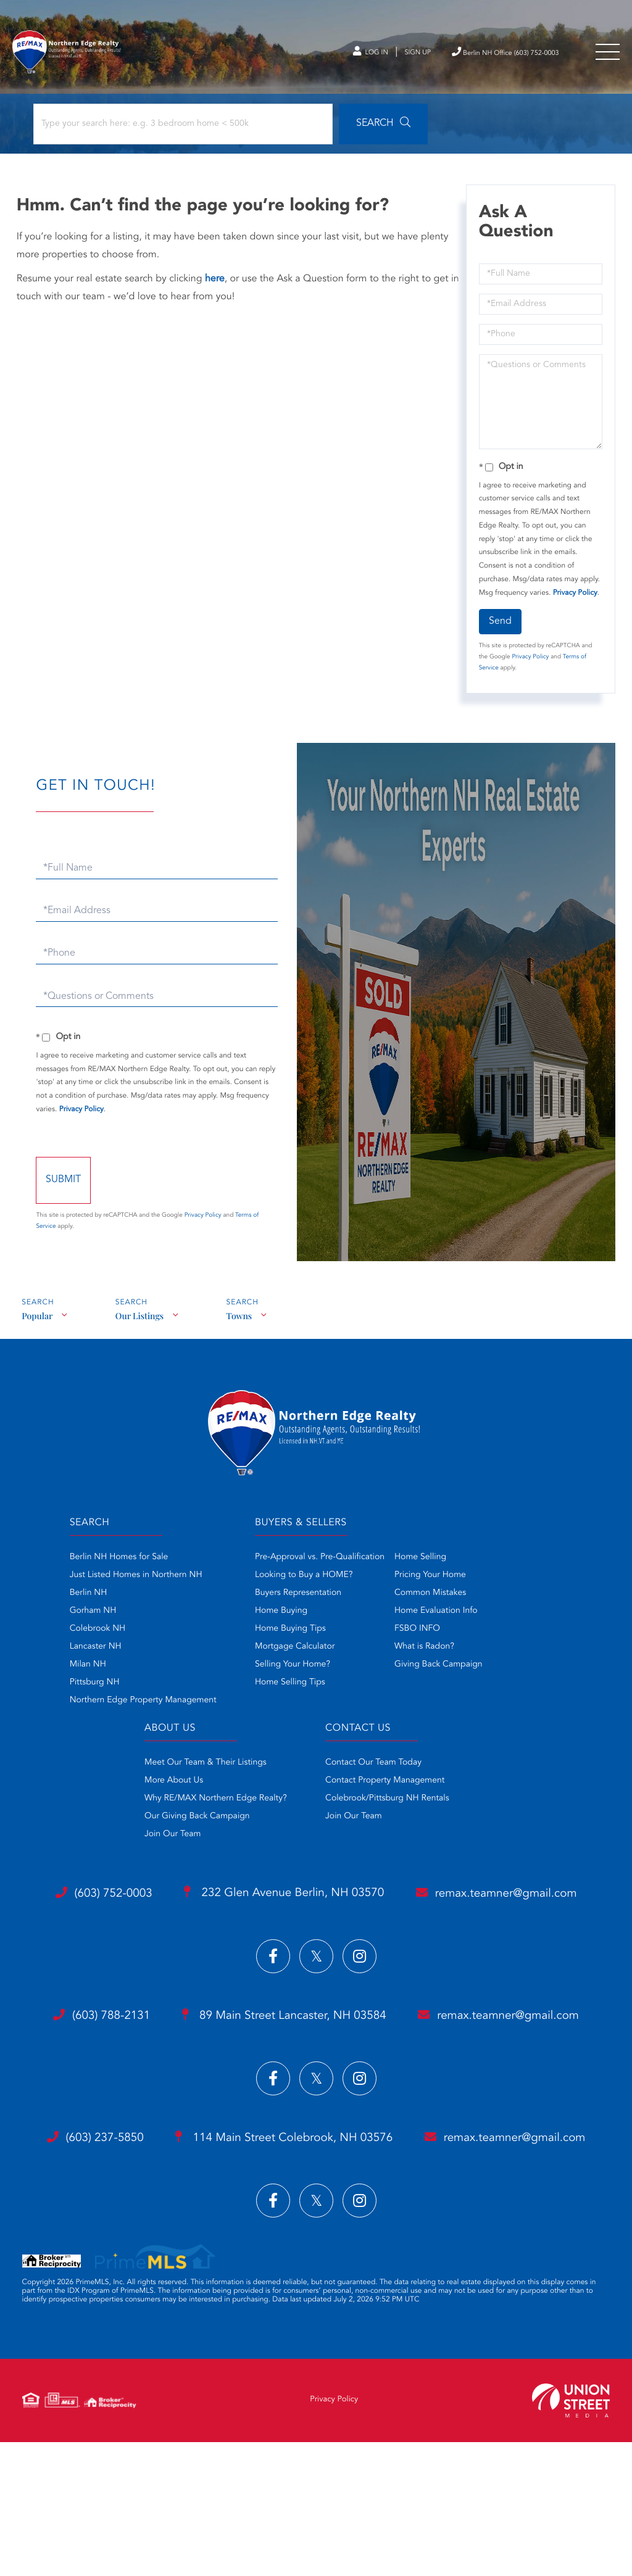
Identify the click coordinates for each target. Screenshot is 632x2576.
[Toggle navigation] (607, 55)
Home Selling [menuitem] (420, 1565)
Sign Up (383, 55)
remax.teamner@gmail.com (316, 1953)
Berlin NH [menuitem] (77, 1601)
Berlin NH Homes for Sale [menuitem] (108, 1565)
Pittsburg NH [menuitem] (84, 1690)
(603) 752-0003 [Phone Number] (190, 1904)
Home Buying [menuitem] (281, 1619)
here (217, 286)
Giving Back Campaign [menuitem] (438, 1672)
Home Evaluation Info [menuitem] (436, 1619)
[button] (341, 130)
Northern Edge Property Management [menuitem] (132, 1708)
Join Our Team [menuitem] (161, 1841)
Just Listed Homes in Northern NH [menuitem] (125, 1583)
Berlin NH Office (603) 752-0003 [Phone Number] (488, 54)
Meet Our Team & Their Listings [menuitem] (194, 1769)
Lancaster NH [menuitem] (84, 1654)
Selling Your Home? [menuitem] (292, 1672)
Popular (37, 1322)
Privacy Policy (574, 599)
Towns (242, 1322)
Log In (329, 55)
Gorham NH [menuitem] (82, 1619)
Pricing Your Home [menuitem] (430, 1583)
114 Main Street (387, 2232)
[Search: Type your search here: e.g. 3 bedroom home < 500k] (165, 130)
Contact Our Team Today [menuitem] (373, 1769)
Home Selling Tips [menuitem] (290, 1690)
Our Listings (141, 1322)
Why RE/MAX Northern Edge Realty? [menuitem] (204, 1805)
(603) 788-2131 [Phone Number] (187, 2067)
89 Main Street (387, 2068)
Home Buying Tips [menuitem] (290, 1637)
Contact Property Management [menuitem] (384, 1787)
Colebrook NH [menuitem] (87, 1637)
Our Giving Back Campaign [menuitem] (186, 1823)
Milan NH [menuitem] (77, 1672)
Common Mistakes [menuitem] (430, 1601)
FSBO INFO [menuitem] (417, 1637)
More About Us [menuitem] (162, 1787)
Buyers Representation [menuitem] (298, 1601)
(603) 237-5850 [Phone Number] (181, 2231)
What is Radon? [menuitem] (424, 1654)
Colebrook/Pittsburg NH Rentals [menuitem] (387, 1805)
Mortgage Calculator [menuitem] (295, 1654)
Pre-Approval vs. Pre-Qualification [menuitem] (320, 1565)
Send (499, 628)
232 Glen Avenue (387, 1904)
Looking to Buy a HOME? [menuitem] (303, 1583)
